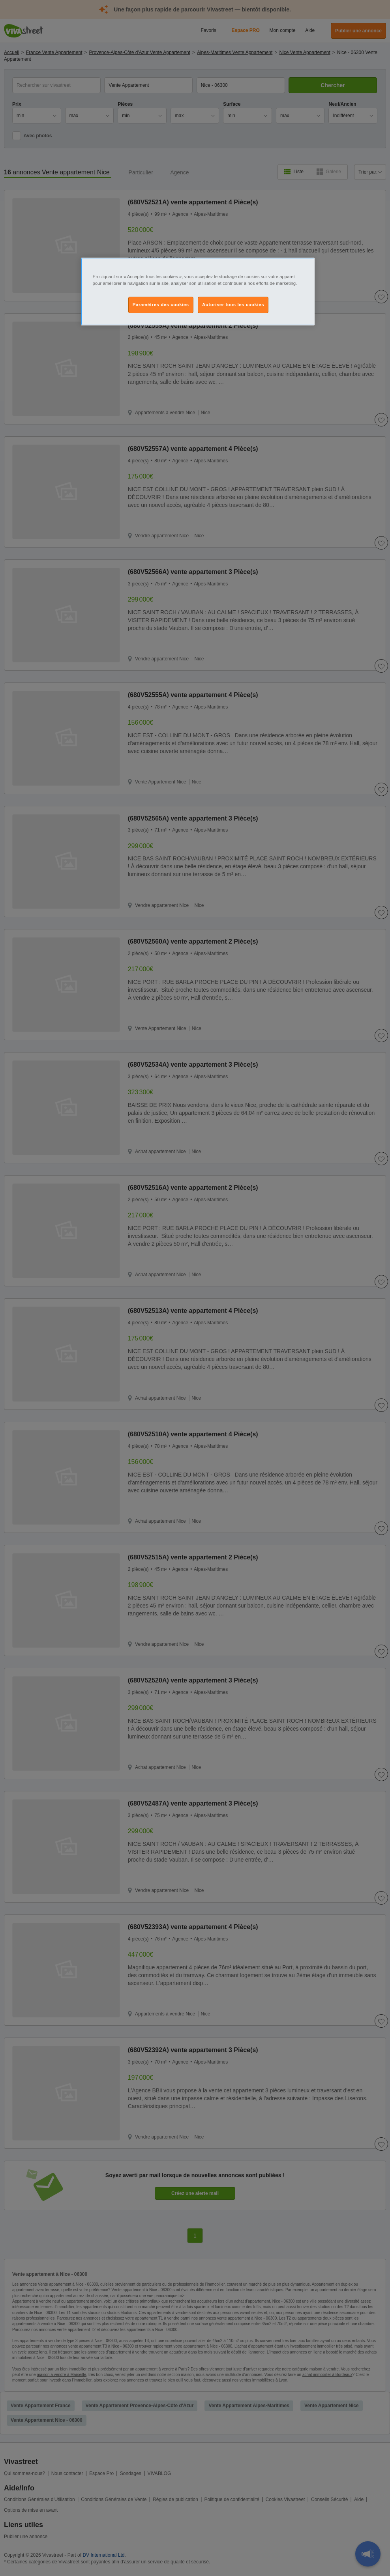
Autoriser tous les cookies (233, 304)
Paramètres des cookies (161, 304)
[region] (198, 291)
